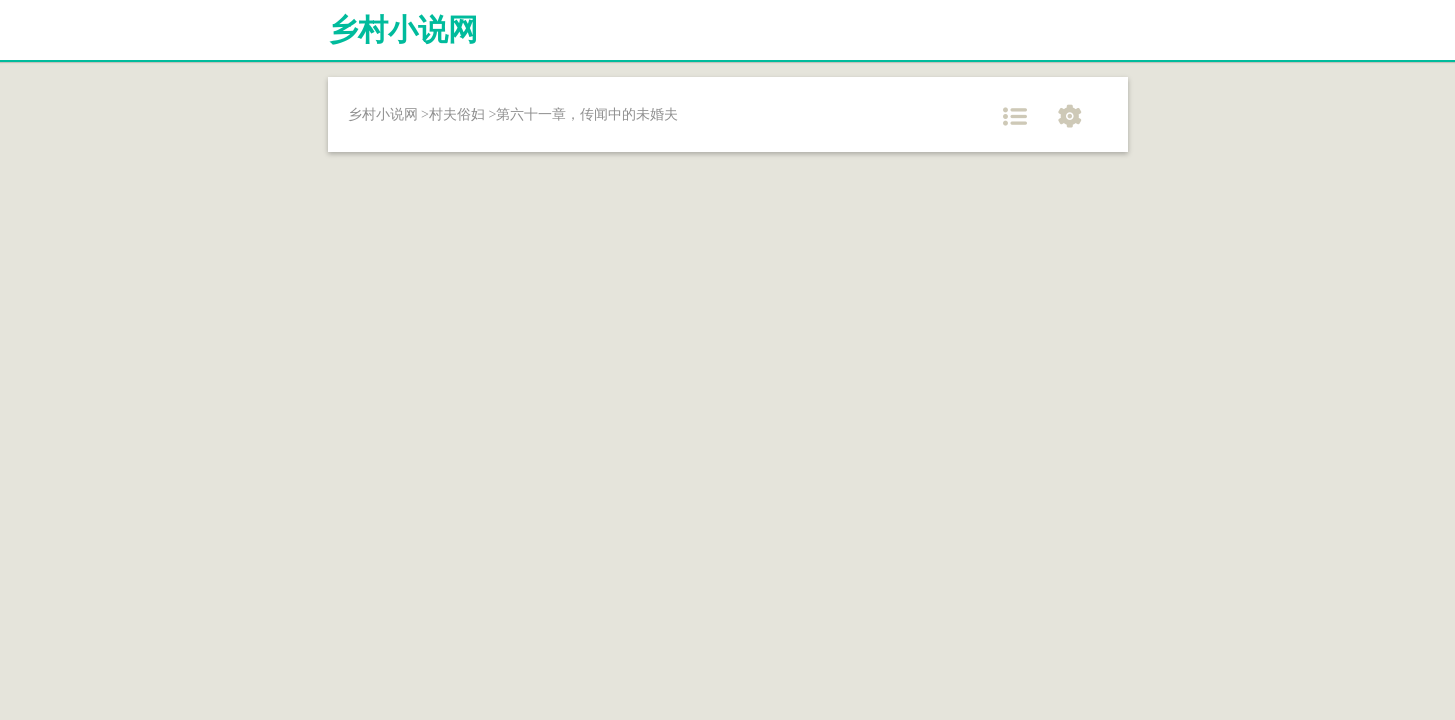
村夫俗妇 (457, 114)
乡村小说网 (403, 29)
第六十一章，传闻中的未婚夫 (587, 114)
